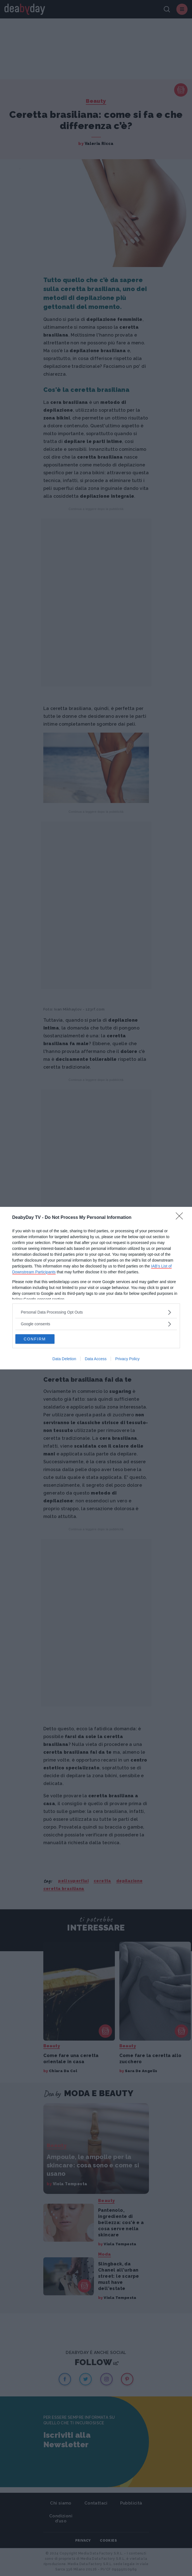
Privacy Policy (127, 1359)
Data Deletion (64, 1359)
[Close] (181, 1217)
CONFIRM (35, 1339)
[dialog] (96, 1288)
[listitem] (96, 1312)
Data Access (95, 1359)
